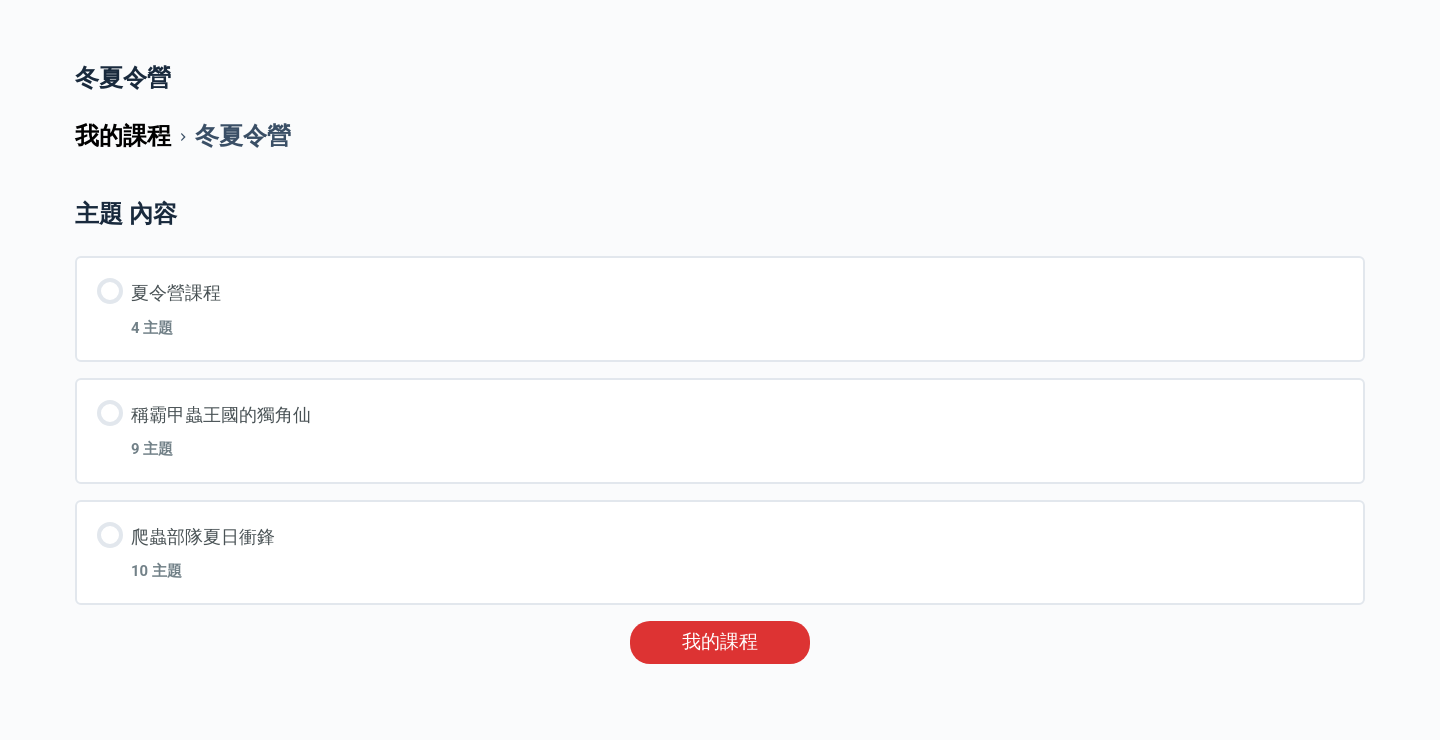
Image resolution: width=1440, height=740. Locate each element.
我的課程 (720, 642)
